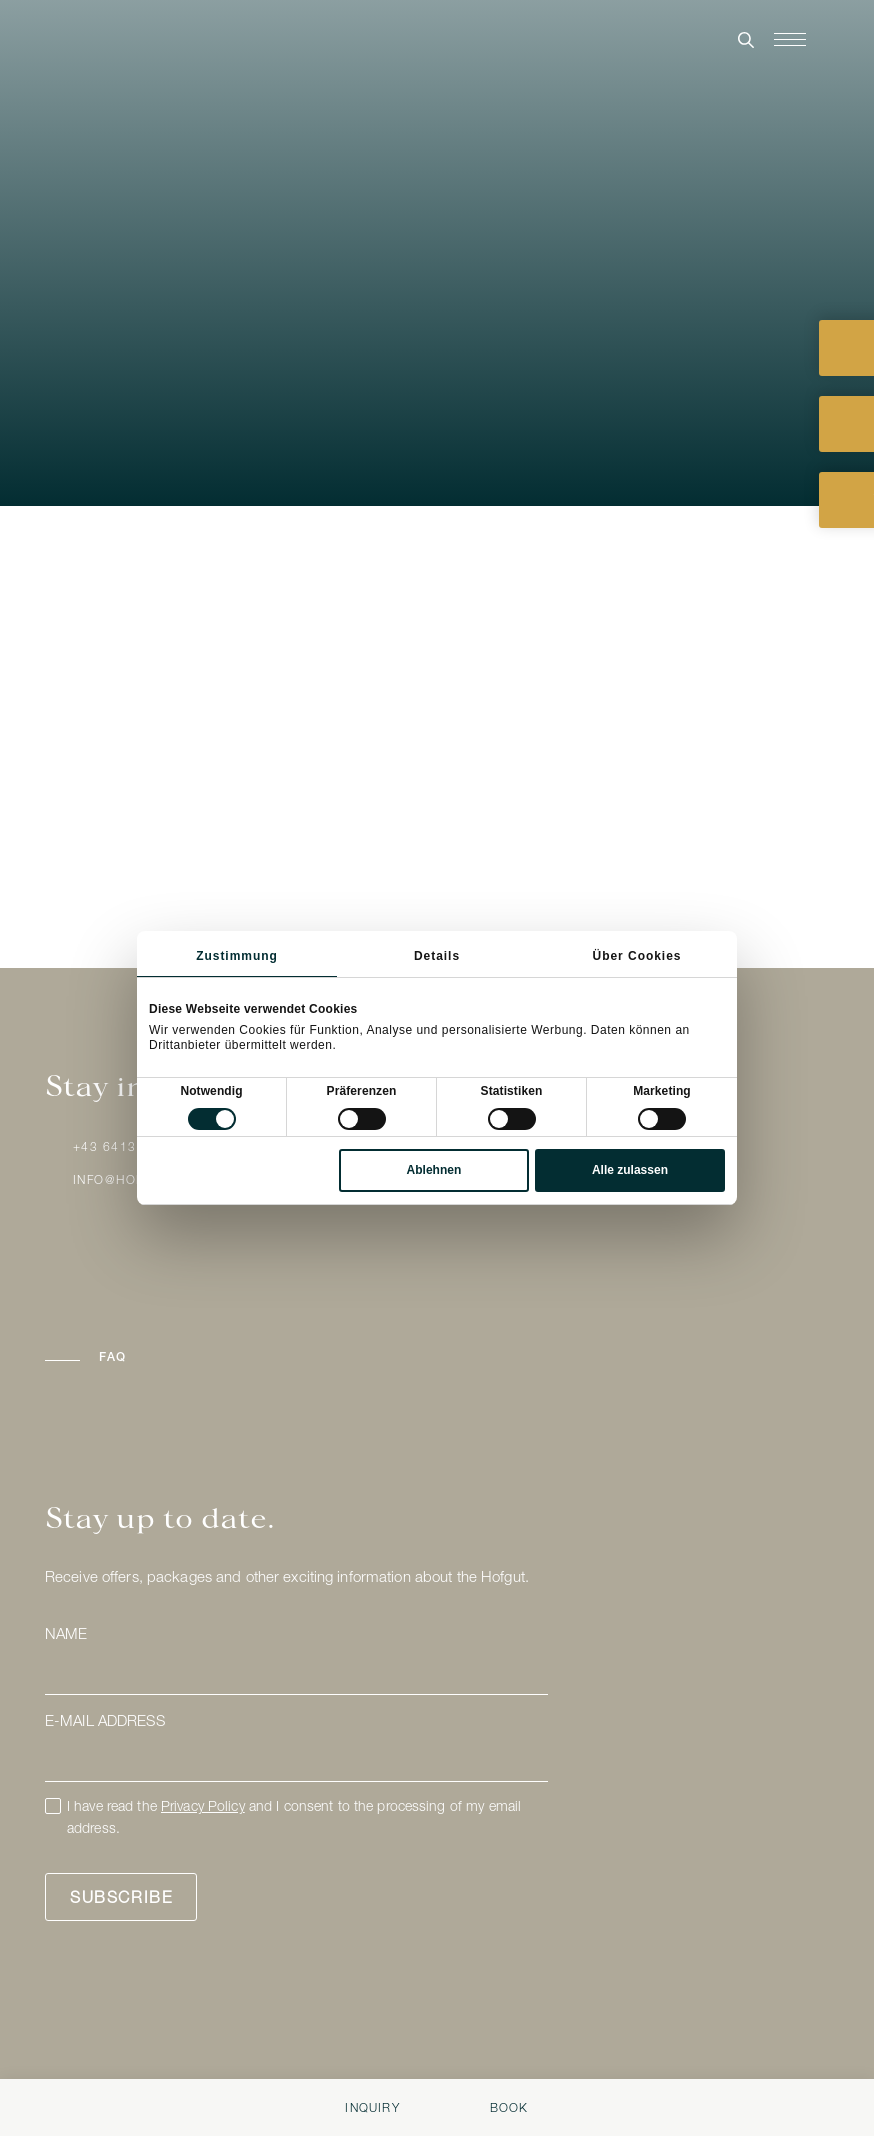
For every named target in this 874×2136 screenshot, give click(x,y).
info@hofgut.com (140, 1181)
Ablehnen (434, 1170)
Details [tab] (437, 956)
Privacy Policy (203, 1808)
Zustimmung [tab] (237, 956)
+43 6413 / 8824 (129, 1148)
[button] (199, 1358)
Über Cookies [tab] (637, 956)
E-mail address (105, 1722)
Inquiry (372, 2109)
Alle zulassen (630, 1170)
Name (66, 1635)
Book (509, 2109)
